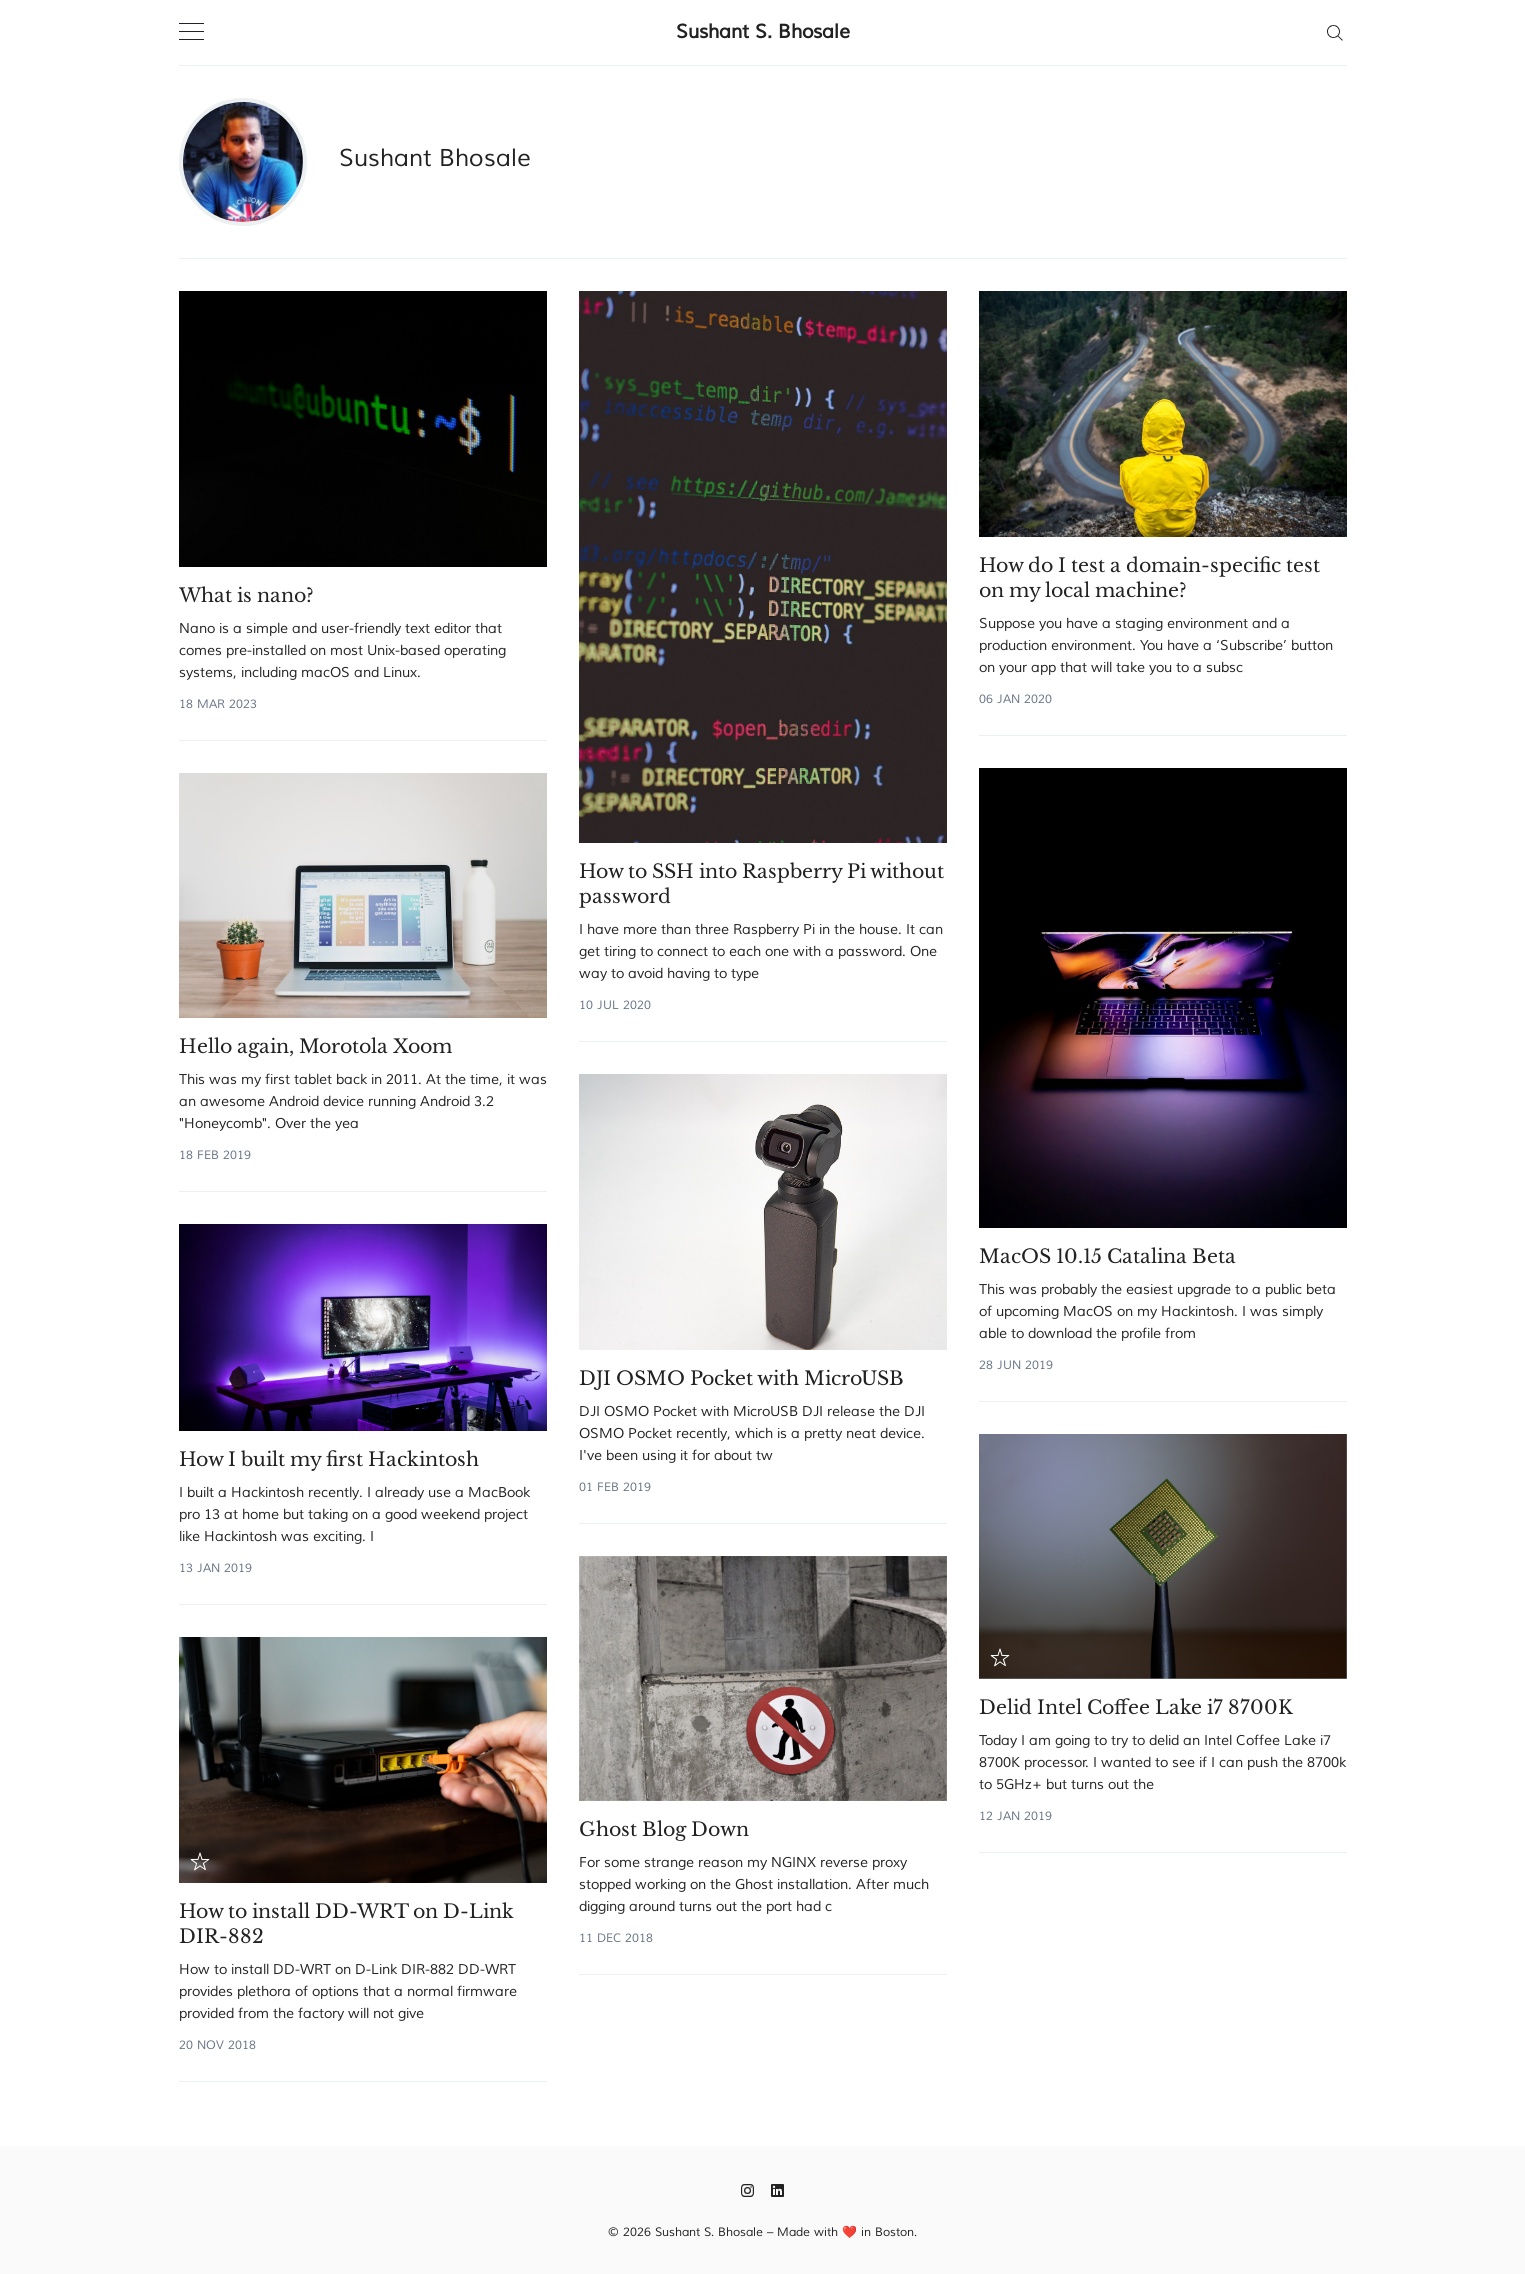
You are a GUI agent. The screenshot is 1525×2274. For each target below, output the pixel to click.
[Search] (1334, 32)
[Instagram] (747, 2190)
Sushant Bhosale (435, 158)
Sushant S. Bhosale (763, 32)
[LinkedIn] (777, 2190)
